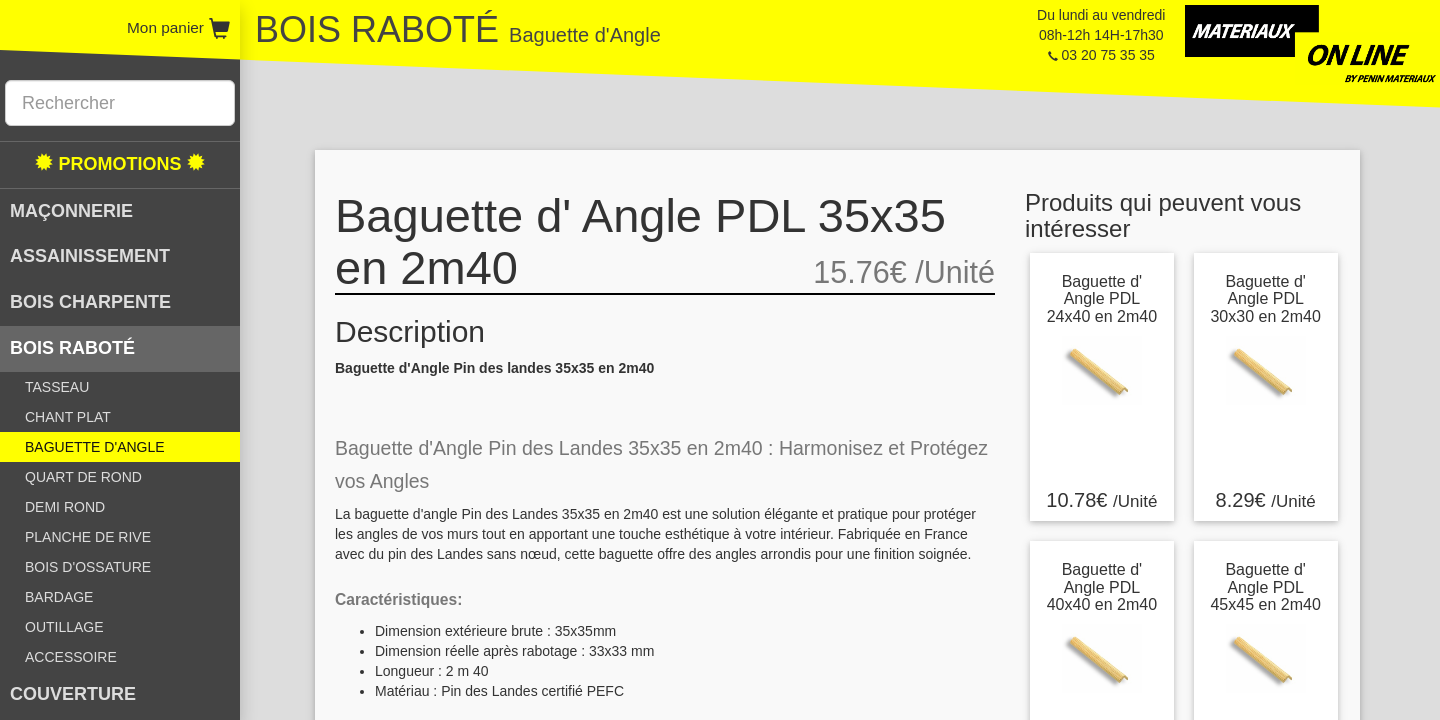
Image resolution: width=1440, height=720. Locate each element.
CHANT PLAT (68, 417)
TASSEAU (57, 387)
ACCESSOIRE (71, 657)
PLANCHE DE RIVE (88, 537)
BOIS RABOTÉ (72, 348)
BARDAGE (59, 597)
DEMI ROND (65, 507)
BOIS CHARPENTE (90, 302)
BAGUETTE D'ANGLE (95, 447)
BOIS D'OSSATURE (88, 567)
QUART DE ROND (83, 477)
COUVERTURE (73, 694)
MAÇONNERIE (71, 211)
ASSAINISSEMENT (90, 256)
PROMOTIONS (119, 163)
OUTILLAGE (64, 627)
